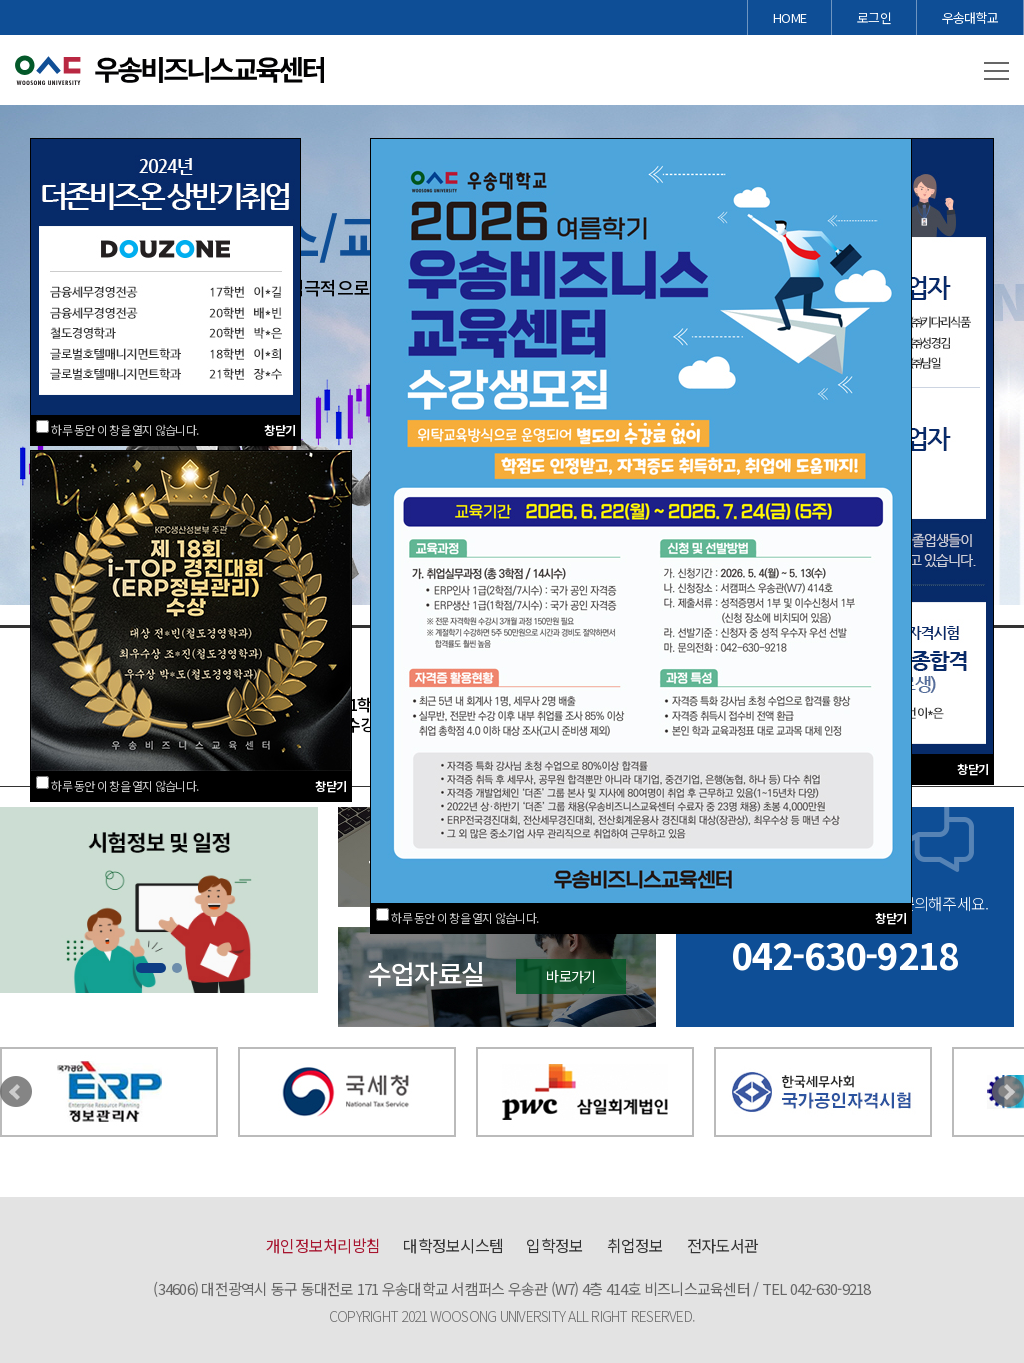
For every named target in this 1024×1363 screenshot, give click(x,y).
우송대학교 (970, 17)
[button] (996, 72)
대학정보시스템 (453, 1245)
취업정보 (635, 1245)
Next (1008, 1092)
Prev (16, 1092)
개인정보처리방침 (323, 1245)
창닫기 (279, 429)
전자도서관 (722, 1245)
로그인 (874, 17)
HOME (789, 17)
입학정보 (554, 1245)
